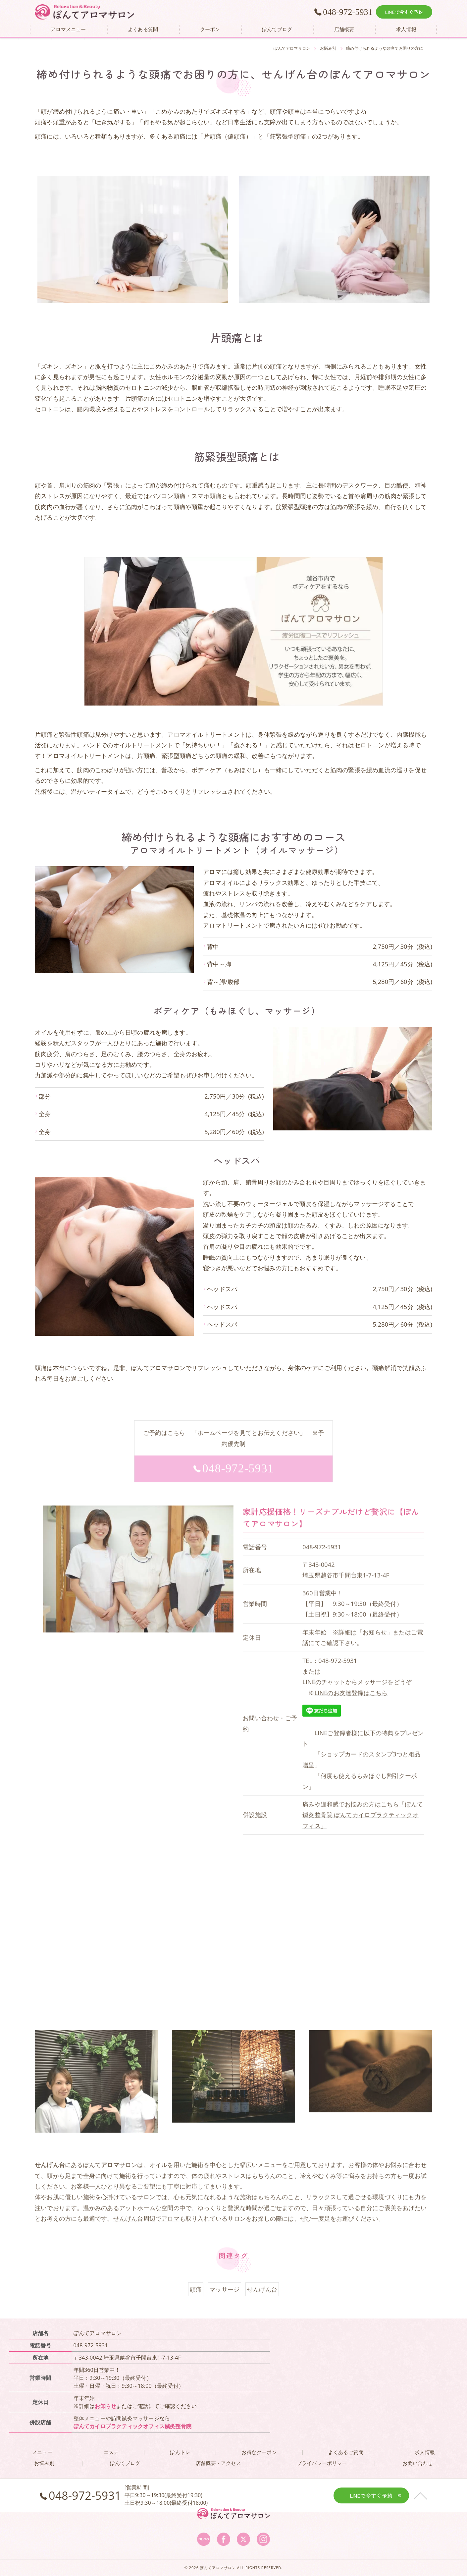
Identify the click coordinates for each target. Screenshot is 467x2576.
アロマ (170, 2235)
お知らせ (105, 2406)
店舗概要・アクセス (218, 2463)
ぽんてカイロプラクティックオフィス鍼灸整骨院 (132, 2426)
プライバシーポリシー (322, 2463)
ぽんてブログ (125, 2463)
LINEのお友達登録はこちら (351, 1709)
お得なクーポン (259, 2452)
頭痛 (196, 2306)
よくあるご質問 (345, 2452)
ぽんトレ (180, 2452)
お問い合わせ (417, 2463)
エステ (111, 2452)
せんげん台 (128, 2235)
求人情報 (425, 2452)
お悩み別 (44, 2463)
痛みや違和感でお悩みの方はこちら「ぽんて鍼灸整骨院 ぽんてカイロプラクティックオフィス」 (362, 1831)
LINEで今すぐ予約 (404, 12)
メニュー (42, 2452)
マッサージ (224, 2306)
